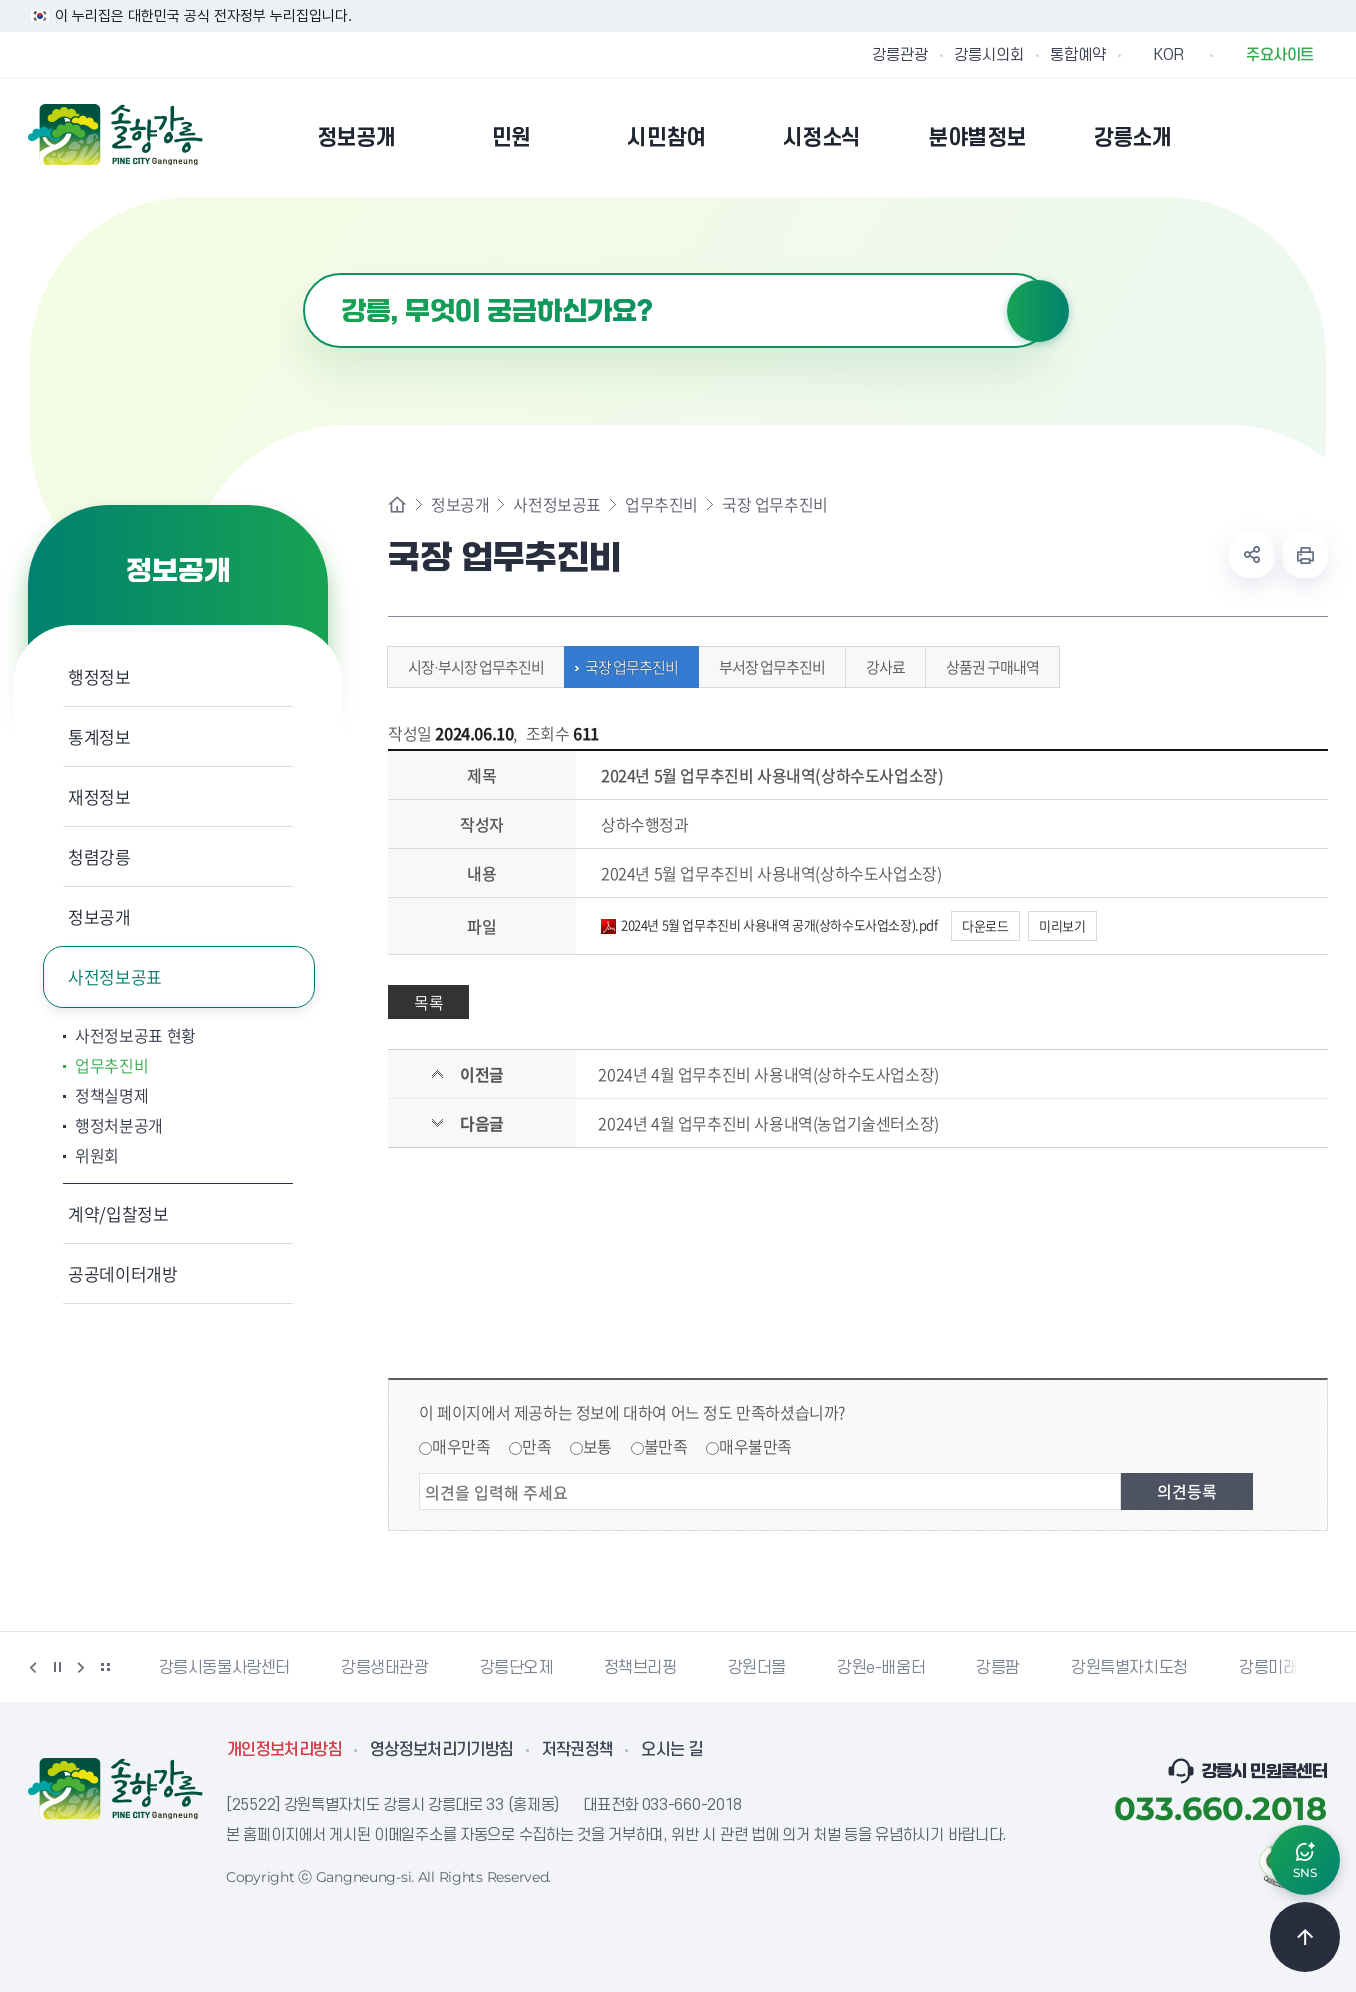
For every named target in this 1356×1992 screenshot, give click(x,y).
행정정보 (99, 676)
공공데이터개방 (123, 1273)
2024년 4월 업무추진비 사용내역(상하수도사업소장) (768, 1074)
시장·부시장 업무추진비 (471, 667)
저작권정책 (578, 1750)
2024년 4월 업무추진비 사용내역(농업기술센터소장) (768, 1123)
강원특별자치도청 (1129, 1668)
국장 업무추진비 (626, 667)
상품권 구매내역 (987, 667)
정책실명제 (111, 1095)
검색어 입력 (303, 273)
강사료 (880, 667)
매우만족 (461, 1446)
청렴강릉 (99, 856)
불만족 (666, 1446)
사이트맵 (1315, 137)
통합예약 (1078, 55)
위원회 (97, 1155)
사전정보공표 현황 (135, 1035)
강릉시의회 (989, 55)
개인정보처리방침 (284, 1750)
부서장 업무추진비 (767, 667)
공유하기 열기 (1252, 555)
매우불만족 (755, 1446)
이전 (33, 1667)
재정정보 (99, 796)
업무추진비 (111, 1065)
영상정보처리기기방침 (442, 1750)
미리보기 (1062, 925)
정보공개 (99, 916)
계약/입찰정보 (118, 1213)
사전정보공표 (115, 976)
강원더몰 (757, 1668)
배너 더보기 (105, 1667)
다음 (81, 1667)
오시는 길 (672, 1750)
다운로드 (985, 925)
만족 (536, 1446)
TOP (1305, 1937)
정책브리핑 (640, 1668)
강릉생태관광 (385, 1668)
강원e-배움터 (881, 1668)
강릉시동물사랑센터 (224, 1668)
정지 (57, 1667)
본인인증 (1264, 137)
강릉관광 (900, 55)
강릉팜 (998, 1668)
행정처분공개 (119, 1125)
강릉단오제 (516, 1668)
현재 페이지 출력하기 (1305, 555)
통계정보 (99, 736)
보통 (597, 1446)
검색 (1038, 311)
